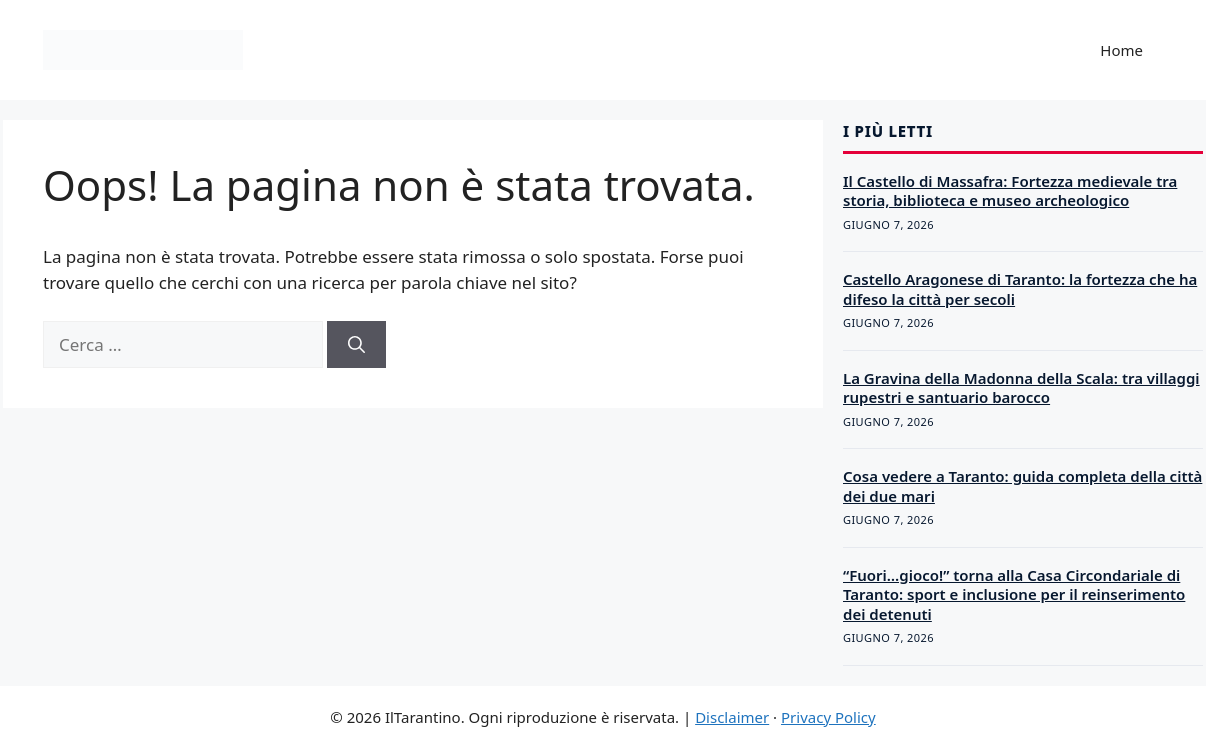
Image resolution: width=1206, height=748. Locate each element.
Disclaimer (732, 717)
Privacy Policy (828, 717)
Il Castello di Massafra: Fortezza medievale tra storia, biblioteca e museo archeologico (1010, 191)
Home (1121, 50)
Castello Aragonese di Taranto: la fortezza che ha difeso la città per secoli (1020, 289)
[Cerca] (356, 345)
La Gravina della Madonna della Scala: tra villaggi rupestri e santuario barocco (1021, 388)
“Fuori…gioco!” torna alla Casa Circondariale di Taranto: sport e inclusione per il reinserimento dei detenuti (1014, 594)
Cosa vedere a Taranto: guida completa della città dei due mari (1022, 486)
